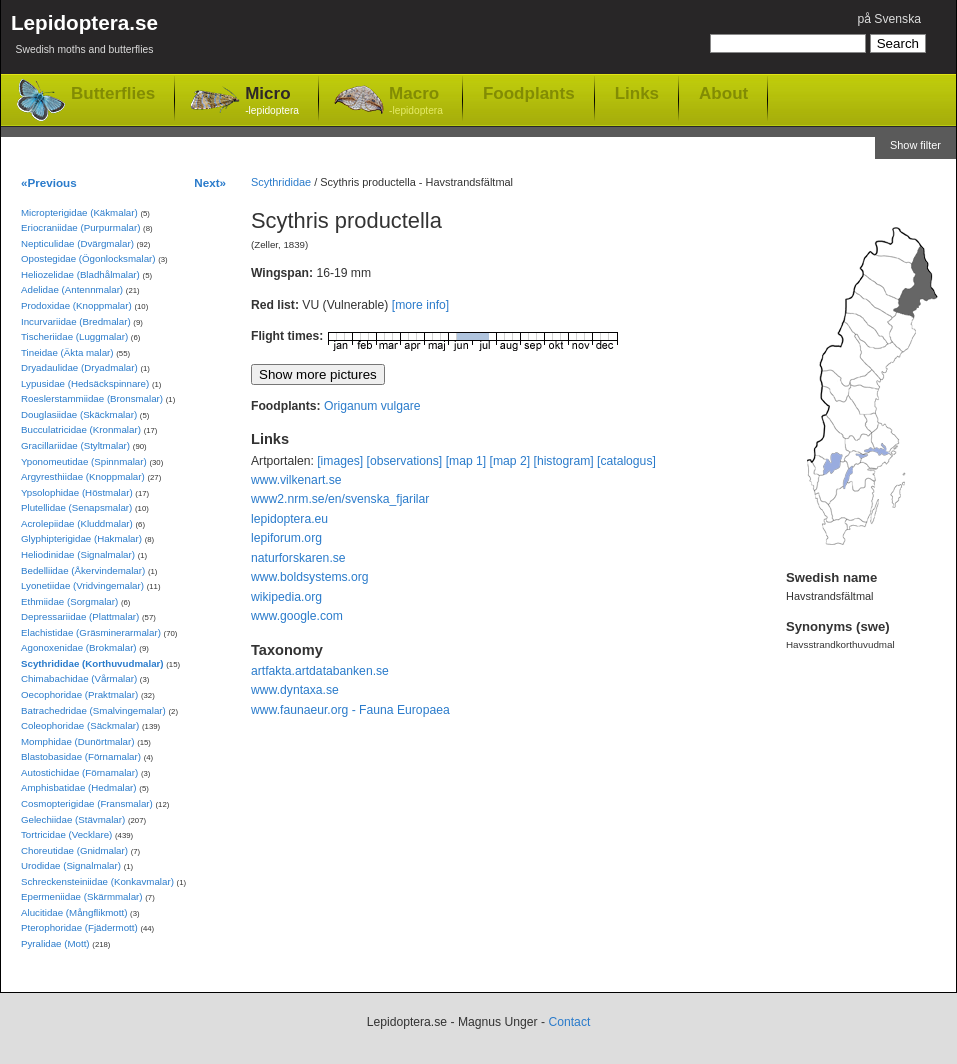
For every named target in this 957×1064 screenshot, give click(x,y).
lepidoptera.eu (289, 519)
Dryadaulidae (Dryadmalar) (79, 367)
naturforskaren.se (298, 558)
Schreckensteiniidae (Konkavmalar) (97, 881)
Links (637, 93)
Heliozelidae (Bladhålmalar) (80, 274)
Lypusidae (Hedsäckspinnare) (85, 383)
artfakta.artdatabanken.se (320, 671)
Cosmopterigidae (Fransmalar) (87, 803)
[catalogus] (626, 461)
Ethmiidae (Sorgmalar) (69, 601)
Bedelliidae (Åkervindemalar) (83, 570)
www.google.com (297, 616)
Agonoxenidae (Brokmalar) (79, 647)
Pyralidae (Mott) (55, 943)
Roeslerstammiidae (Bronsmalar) (92, 398)
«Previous (49, 182)
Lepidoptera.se (84, 37)
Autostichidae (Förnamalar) (79, 772)
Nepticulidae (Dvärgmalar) (77, 243)
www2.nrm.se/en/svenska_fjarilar (340, 499)
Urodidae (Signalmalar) (71, 865)
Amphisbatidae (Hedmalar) (79, 787)
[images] (340, 461)
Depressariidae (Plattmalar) (80, 616)
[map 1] (466, 461)
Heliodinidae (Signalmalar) (78, 554)
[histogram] (564, 461)
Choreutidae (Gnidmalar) (74, 850)
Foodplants (529, 93)
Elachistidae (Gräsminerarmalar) (91, 632)
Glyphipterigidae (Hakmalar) (81, 538)
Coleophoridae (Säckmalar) (80, 725)
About (723, 93)
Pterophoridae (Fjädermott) (79, 927)
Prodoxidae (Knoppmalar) (76, 305)
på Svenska (889, 19)
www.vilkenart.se (296, 480)
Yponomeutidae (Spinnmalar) (84, 461)
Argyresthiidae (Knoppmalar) (83, 476)
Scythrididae (281, 182)
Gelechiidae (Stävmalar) (73, 819)
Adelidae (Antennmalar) (72, 289)
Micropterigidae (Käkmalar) (79, 212)
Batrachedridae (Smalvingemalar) (93, 710)
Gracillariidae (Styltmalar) (75, 445)
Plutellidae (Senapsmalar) (76, 507)
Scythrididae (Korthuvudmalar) (92, 663)
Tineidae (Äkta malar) (67, 352)
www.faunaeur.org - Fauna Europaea (350, 710)
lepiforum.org (286, 538)
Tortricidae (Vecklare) (66, 834)
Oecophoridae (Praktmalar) (79, 694)
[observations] (405, 461)
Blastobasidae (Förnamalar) (81, 756)
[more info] (420, 305)
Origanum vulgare (372, 406)
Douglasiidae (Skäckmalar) (79, 414)
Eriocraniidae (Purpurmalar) (80, 227)
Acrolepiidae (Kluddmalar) (77, 523)
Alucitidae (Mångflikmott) (74, 912)
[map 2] (510, 461)
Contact (569, 1022)
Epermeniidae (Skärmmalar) (82, 896)
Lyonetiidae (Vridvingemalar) (82, 585)
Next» (210, 182)
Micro (272, 101)
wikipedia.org (286, 597)
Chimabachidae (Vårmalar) (79, 678)
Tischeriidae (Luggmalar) (74, 336)
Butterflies (113, 93)
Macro (416, 101)
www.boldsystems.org (310, 577)
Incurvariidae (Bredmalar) (76, 321)
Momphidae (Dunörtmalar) (77, 741)
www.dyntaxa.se (295, 690)
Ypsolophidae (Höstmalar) (77, 492)
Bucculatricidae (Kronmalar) (81, 429)
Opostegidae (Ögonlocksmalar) (88, 258)
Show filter (915, 145)
